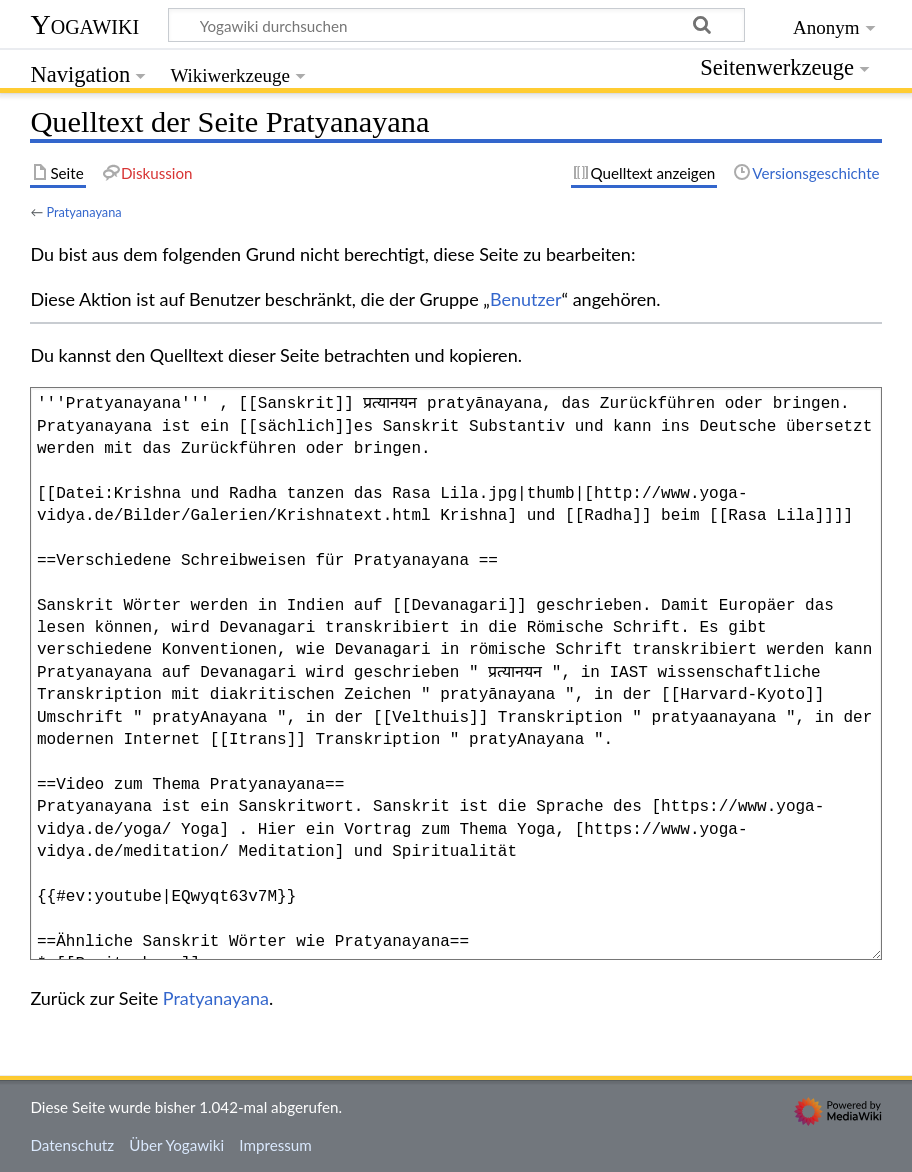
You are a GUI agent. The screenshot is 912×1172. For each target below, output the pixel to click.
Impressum (275, 1145)
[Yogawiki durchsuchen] (456, 25)
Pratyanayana (83, 212)
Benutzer (526, 299)
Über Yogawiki (176, 1145)
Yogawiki (84, 24)
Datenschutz (72, 1145)
